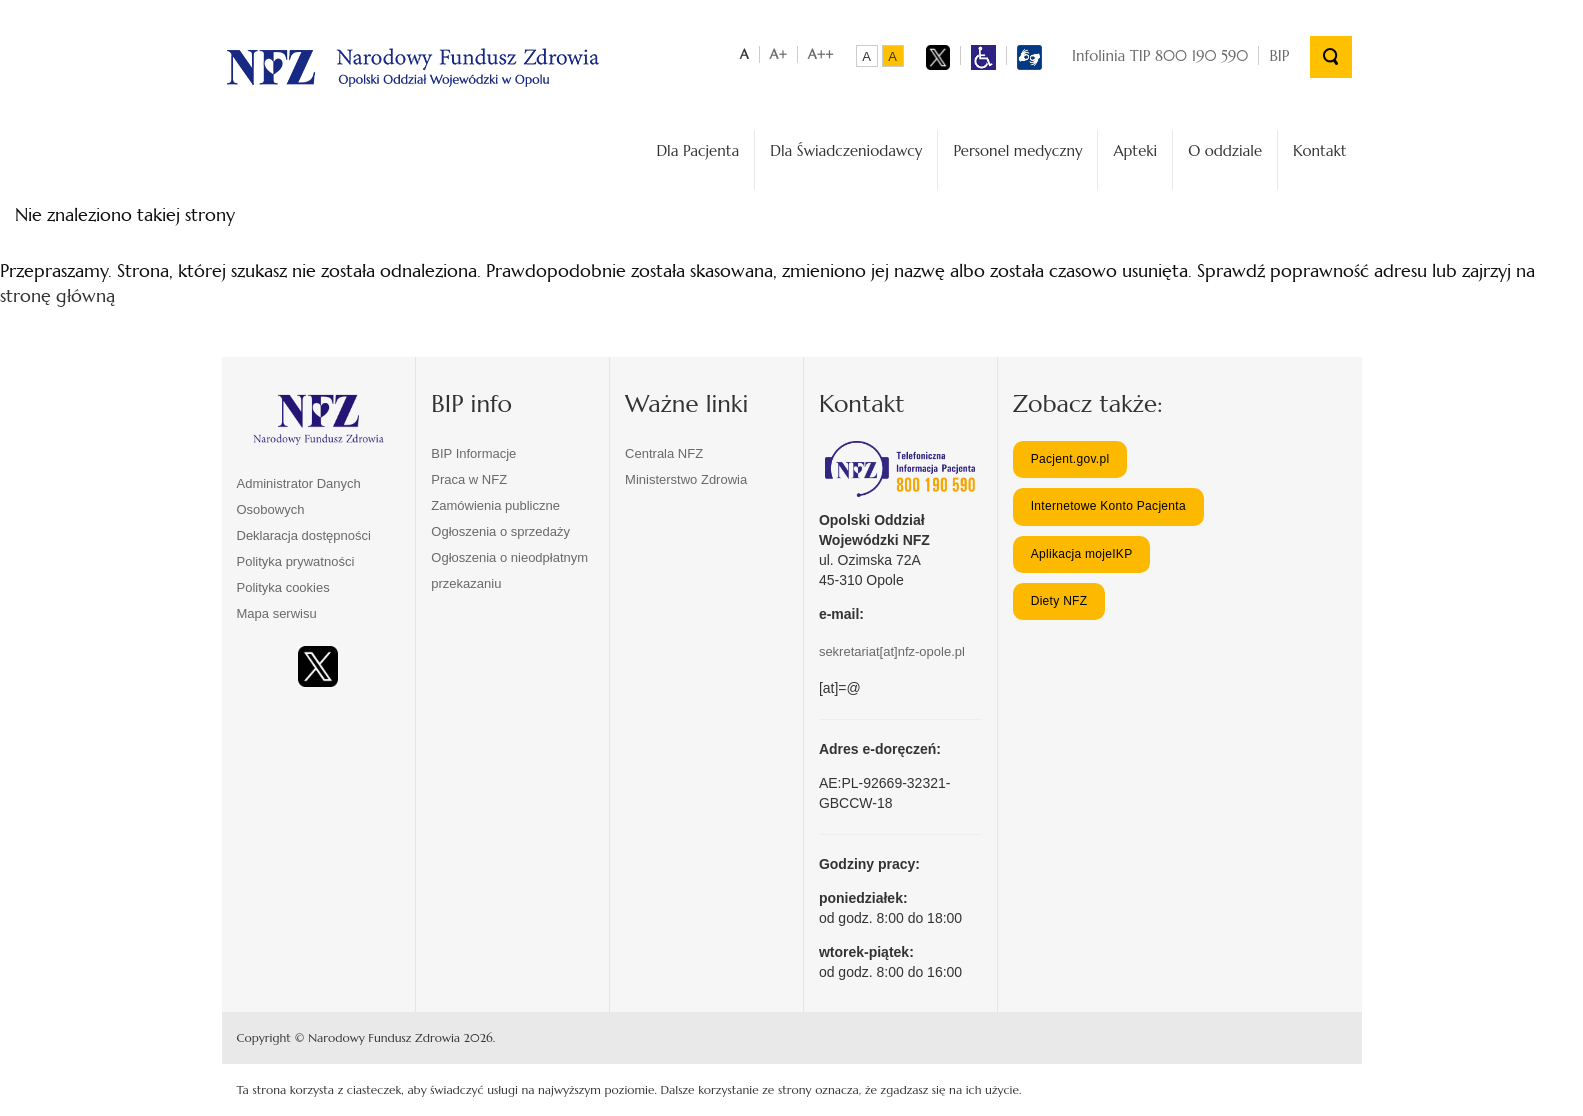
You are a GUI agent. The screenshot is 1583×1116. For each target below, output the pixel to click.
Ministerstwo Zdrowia (686, 479)
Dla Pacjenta (697, 150)
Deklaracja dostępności (304, 535)
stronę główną (57, 295)
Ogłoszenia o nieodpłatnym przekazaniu (509, 570)
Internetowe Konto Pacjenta (1108, 506)
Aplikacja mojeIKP (1082, 554)
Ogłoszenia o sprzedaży (500, 531)
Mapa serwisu (277, 613)
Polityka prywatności (296, 561)
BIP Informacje (473, 453)
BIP (1279, 55)
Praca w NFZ (469, 479)
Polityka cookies (283, 587)
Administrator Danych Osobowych (299, 496)
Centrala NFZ (664, 453)
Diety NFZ (1059, 601)
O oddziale (1225, 150)
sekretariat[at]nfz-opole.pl (892, 651)
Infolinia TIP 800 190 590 (1160, 55)
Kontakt (1319, 150)
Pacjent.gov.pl (1070, 459)
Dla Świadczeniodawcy (846, 150)
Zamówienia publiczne (495, 505)
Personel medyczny (1017, 150)
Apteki (1135, 150)
